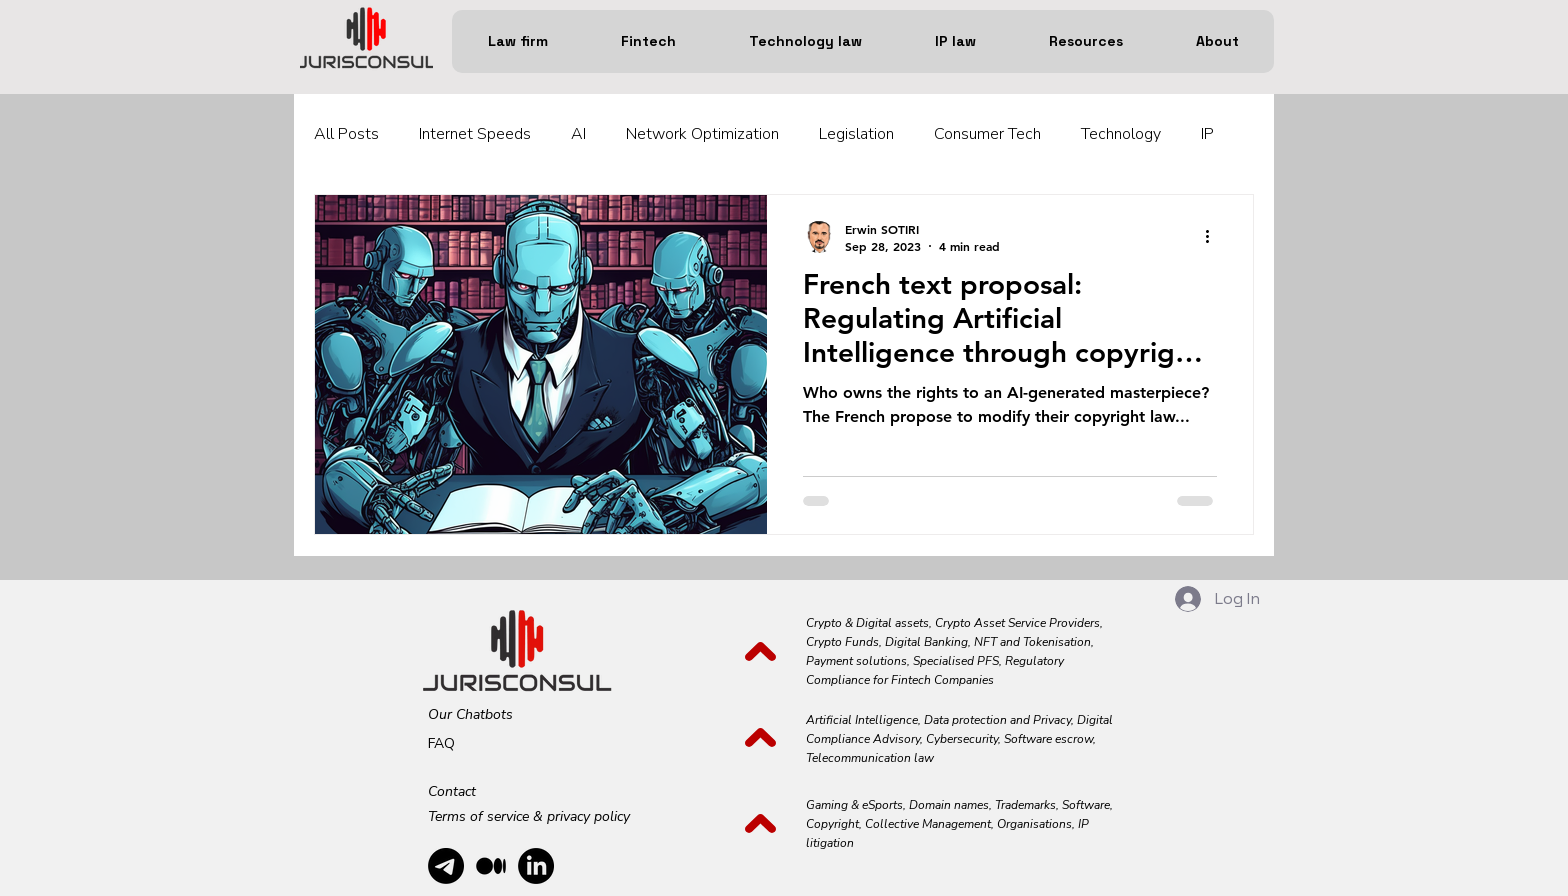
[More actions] (1214, 237)
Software (1086, 805)
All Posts (346, 134)
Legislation (856, 134)
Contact (452, 791)
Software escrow (1048, 739)
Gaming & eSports (854, 805)
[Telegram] (446, 866)
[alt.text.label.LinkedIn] (536, 866)
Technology (1121, 134)
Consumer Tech (987, 134)
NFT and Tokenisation (1032, 642)
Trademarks (1025, 805)
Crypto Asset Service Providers (1016, 623)
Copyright (832, 824)
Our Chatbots (470, 714)
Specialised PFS (956, 661)
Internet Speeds (475, 134)
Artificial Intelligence (862, 720)
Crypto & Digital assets (867, 623)
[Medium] (491, 866)
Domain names (949, 805)
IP (1207, 134)
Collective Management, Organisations (968, 824)
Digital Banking (926, 642)
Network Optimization (702, 134)
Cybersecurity (962, 739)
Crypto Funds (842, 642)
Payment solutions (856, 661)
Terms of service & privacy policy (529, 816)
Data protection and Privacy (997, 720)
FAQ (441, 743)
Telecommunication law (870, 758)
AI (578, 134)
